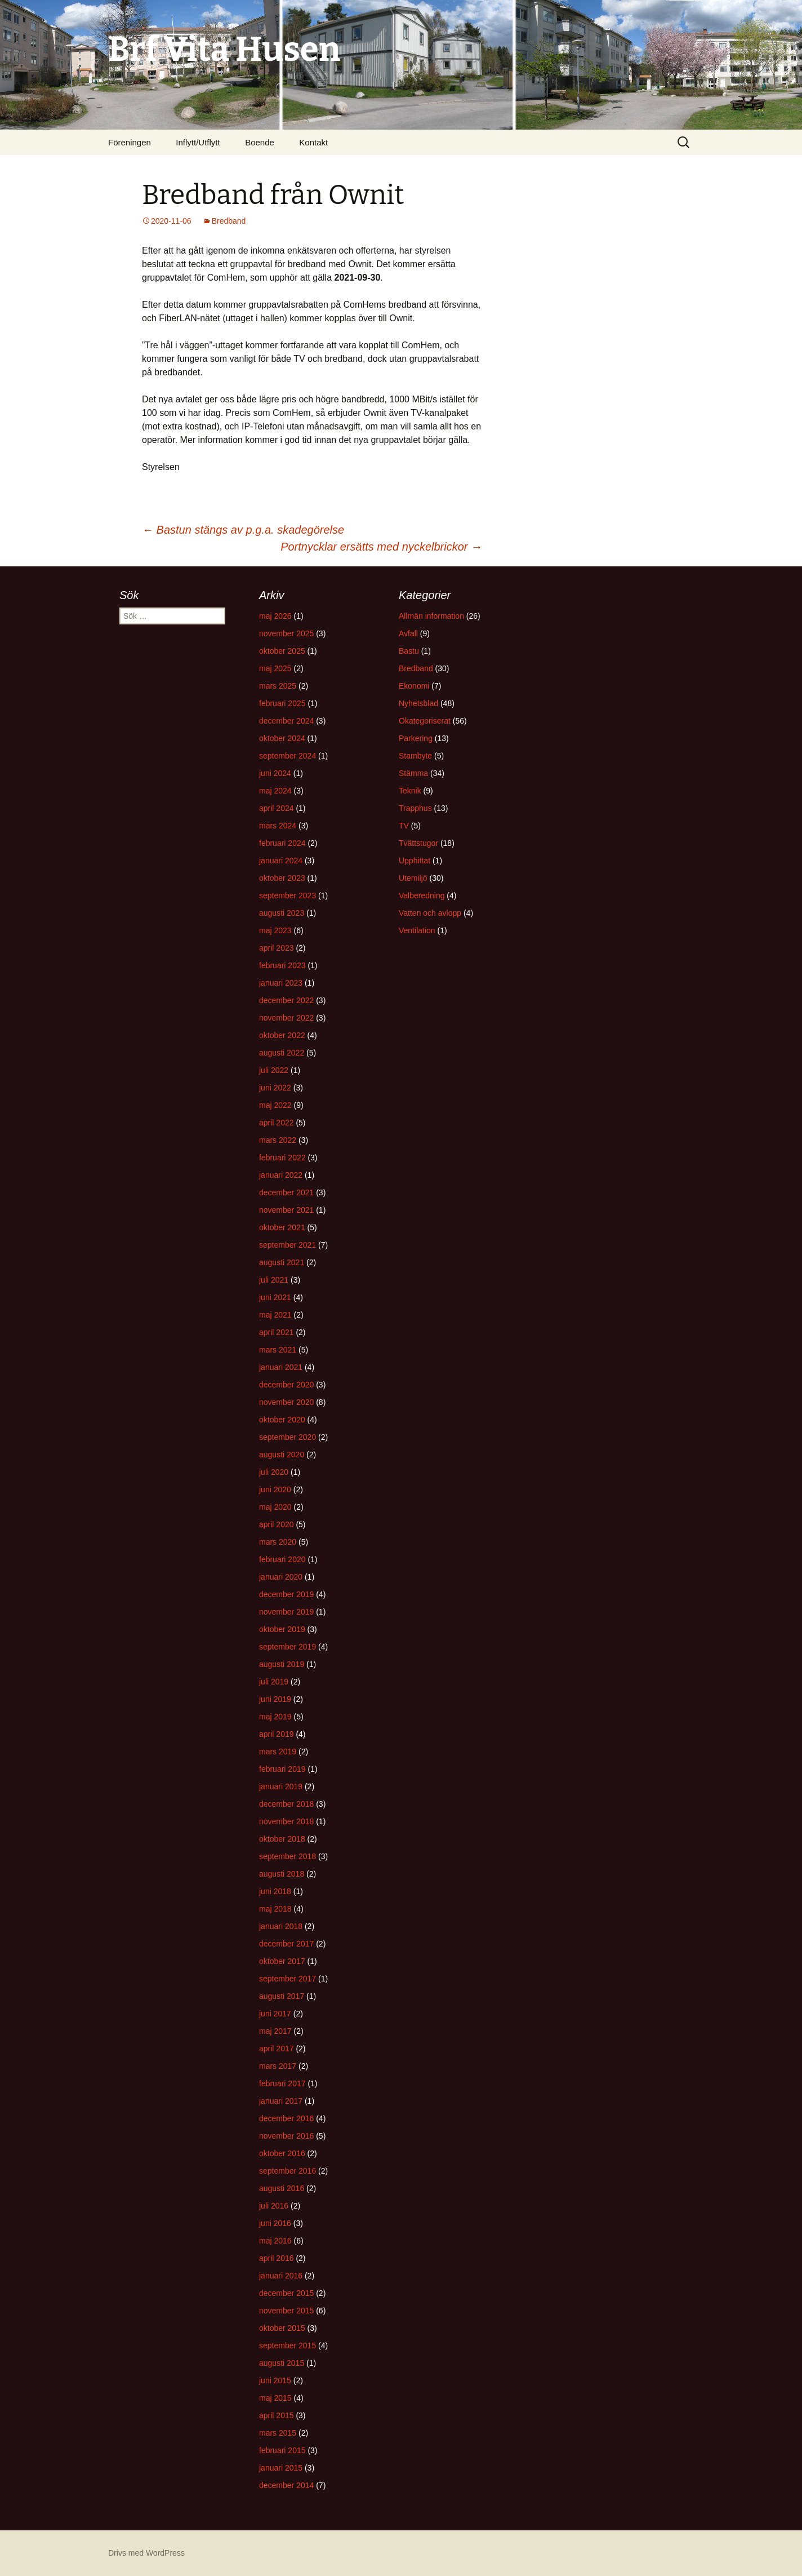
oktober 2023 (282, 878)
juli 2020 (273, 1472)
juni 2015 (275, 2380)
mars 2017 (277, 2065)
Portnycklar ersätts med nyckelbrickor (381, 546)
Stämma (413, 773)
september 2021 (287, 1244)
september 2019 (287, 1646)
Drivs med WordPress (146, 2552)
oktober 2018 (282, 1838)
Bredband (229, 220)
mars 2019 (277, 1751)
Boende (259, 142)
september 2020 (287, 1437)
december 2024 (286, 720)
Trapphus (415, 808)
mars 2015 (277, 2432)
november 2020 (286, 1402)
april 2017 (276, 2048)
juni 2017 (275, 2013)
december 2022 (286, 1000)
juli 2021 (273, 1279)
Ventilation (417, 930)
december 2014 (286, 2485)
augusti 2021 (281, 1262)
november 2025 (286, 633)
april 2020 (276, 1524)
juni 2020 (275, 1489)
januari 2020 (280, 1576)
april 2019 (276, 1734)
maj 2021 (275, 1314)
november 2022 (286, 1017)
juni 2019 (275, 1699)
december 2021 (286, 1192)
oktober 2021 (282, 1227)
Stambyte (415, 755)
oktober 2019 (282, 1629)
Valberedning (421, 895)
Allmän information (431, 615)
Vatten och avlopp (430, 912)
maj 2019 (275, 1716)
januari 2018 (280, 1926)
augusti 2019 (281, 1664)
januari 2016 (280, 2275)
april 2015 (276, 2415)
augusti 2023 (281, 912)
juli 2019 (273, 1681)
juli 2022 (273, 1070)
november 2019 (286, 1611)
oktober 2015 (282, 2328)
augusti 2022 (281, 1052)
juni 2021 (275, 1297)
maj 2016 (275, 2240)
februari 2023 (282, 965)
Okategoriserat (425, 720)
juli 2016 (273, 2205)
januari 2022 (280, 1175)
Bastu (409, 650)
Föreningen (129, 142)
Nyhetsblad (418, 703)
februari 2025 (282, 703)
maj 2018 (275, 1908)
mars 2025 (277, 685)
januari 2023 (280, 982)
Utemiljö (413, 878)
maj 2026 (275, 615)
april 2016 (276, 2258)
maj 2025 (275, 668)
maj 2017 (275, 2031)
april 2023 (276, 947)
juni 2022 (275, 1087)
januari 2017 (280, 2100)
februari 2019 (282, 1769)
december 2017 (286, 1943)
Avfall (408, 633)
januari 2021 (280, 1367)
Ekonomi (414, 685)
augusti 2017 (281, 1996)
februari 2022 (282, 1157)
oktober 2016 (282, 2153)
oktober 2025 (282, 650)
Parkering (416, 738)
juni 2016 (275, 2223)
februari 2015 (282, 2450)
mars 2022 (277, 1140)
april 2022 (276, 1122)
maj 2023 (275, 930)
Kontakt (313, 142)
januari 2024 (280, 860)
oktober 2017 (282, 1961)
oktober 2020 (282, 1419)
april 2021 (276, 1332)
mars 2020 (277, 1541)
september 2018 (287, 1856)
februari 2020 (282, 1559)
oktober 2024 (282, 738)
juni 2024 (275, 773)
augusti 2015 (281, 2362)
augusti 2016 (281, 2188)
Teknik (410, 790)
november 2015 (286, 2310)
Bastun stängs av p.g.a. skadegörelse (243, 530)
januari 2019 (280, 1786)
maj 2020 (275, 1506)
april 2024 (276, 808)
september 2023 (287, 895)
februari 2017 (282, 2083)
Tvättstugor (418, 843)
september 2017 (287, 1978)
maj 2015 (275, 2397)
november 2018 (286, 1821)
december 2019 (286, 1594)
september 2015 (287, 2345)
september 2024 (287, 755)
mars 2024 (277, 825)
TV (404, 825)
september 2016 (287, 2170)
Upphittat (414, 860)
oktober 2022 (282, 1035)
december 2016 (286, 2118)
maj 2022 (275, 1105)
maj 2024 (275, 790)
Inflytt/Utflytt (198, 142)
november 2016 (286, 2135)
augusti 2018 (281, 1873)
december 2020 (286, 1384)
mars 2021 (277, 1349)
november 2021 (286, 1209)
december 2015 (286, 2293)
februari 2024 (282, 843)
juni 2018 (275, 1891)
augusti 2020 (281, 1454)
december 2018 (286, 1803)
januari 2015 (280, 2467)
